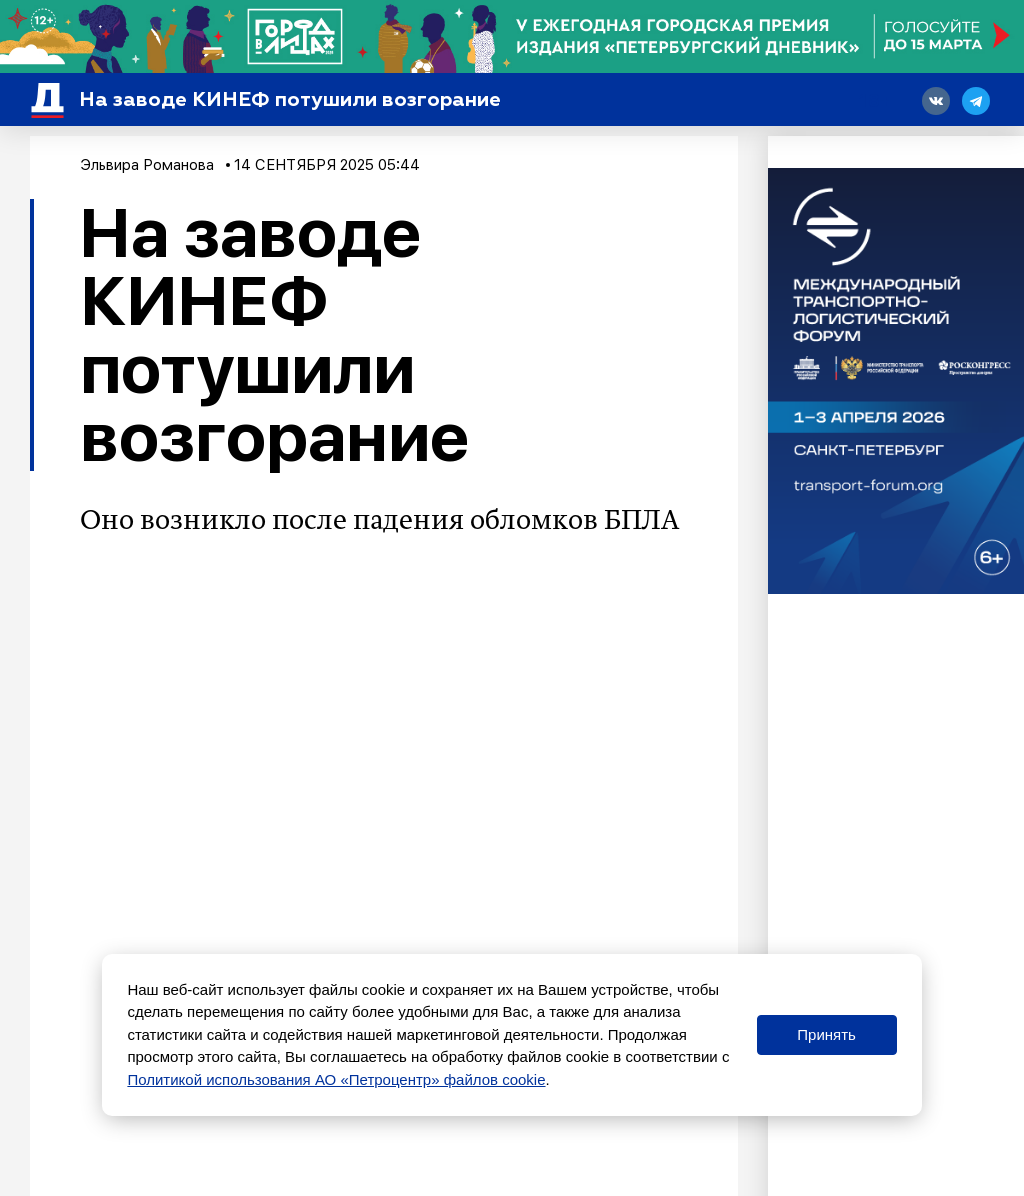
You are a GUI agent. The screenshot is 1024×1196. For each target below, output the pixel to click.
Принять (826, 1034)
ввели (515, 842)
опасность (148, 842)
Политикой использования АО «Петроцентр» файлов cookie (336, 1079)
